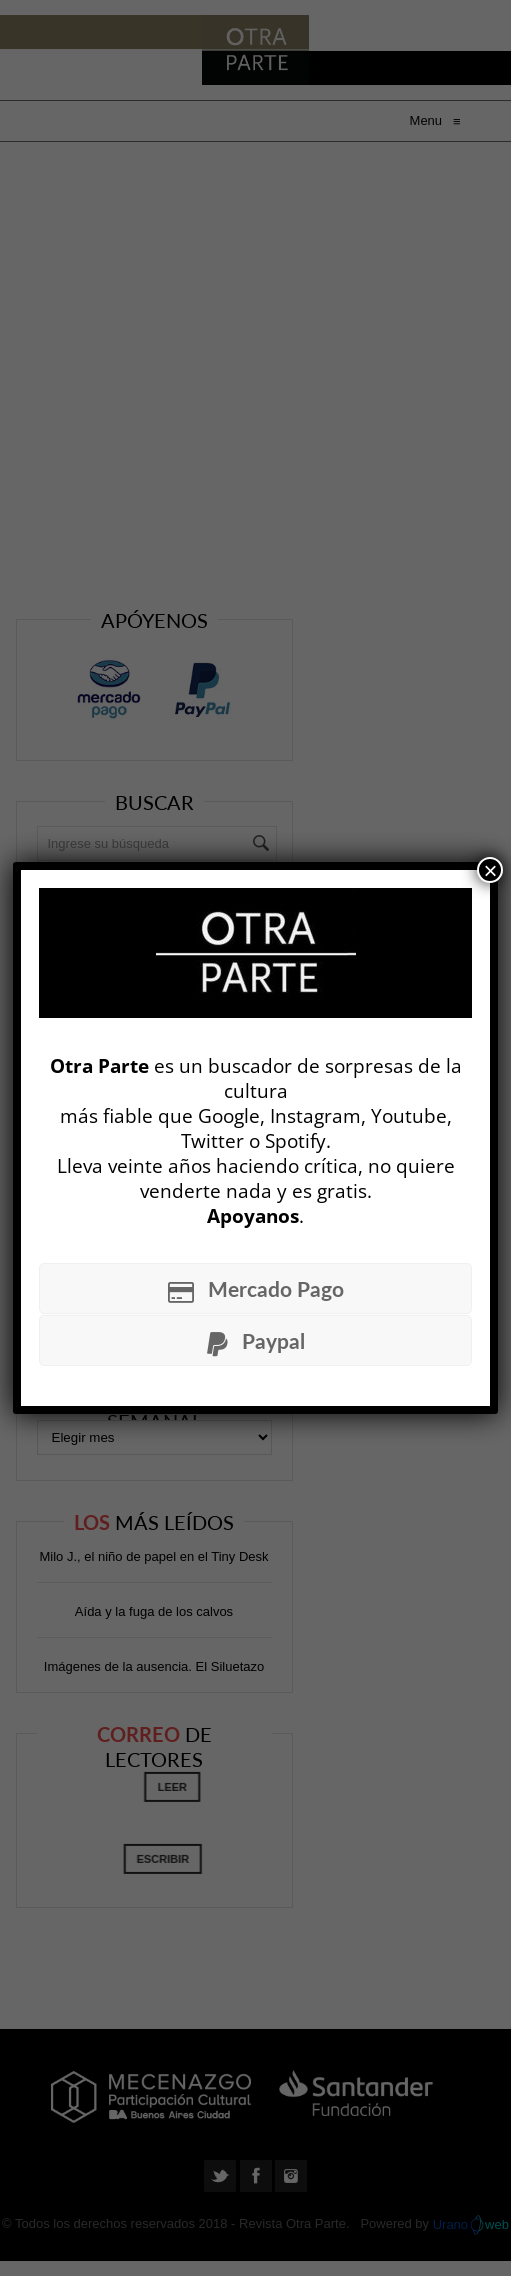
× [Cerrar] (490, 870)
